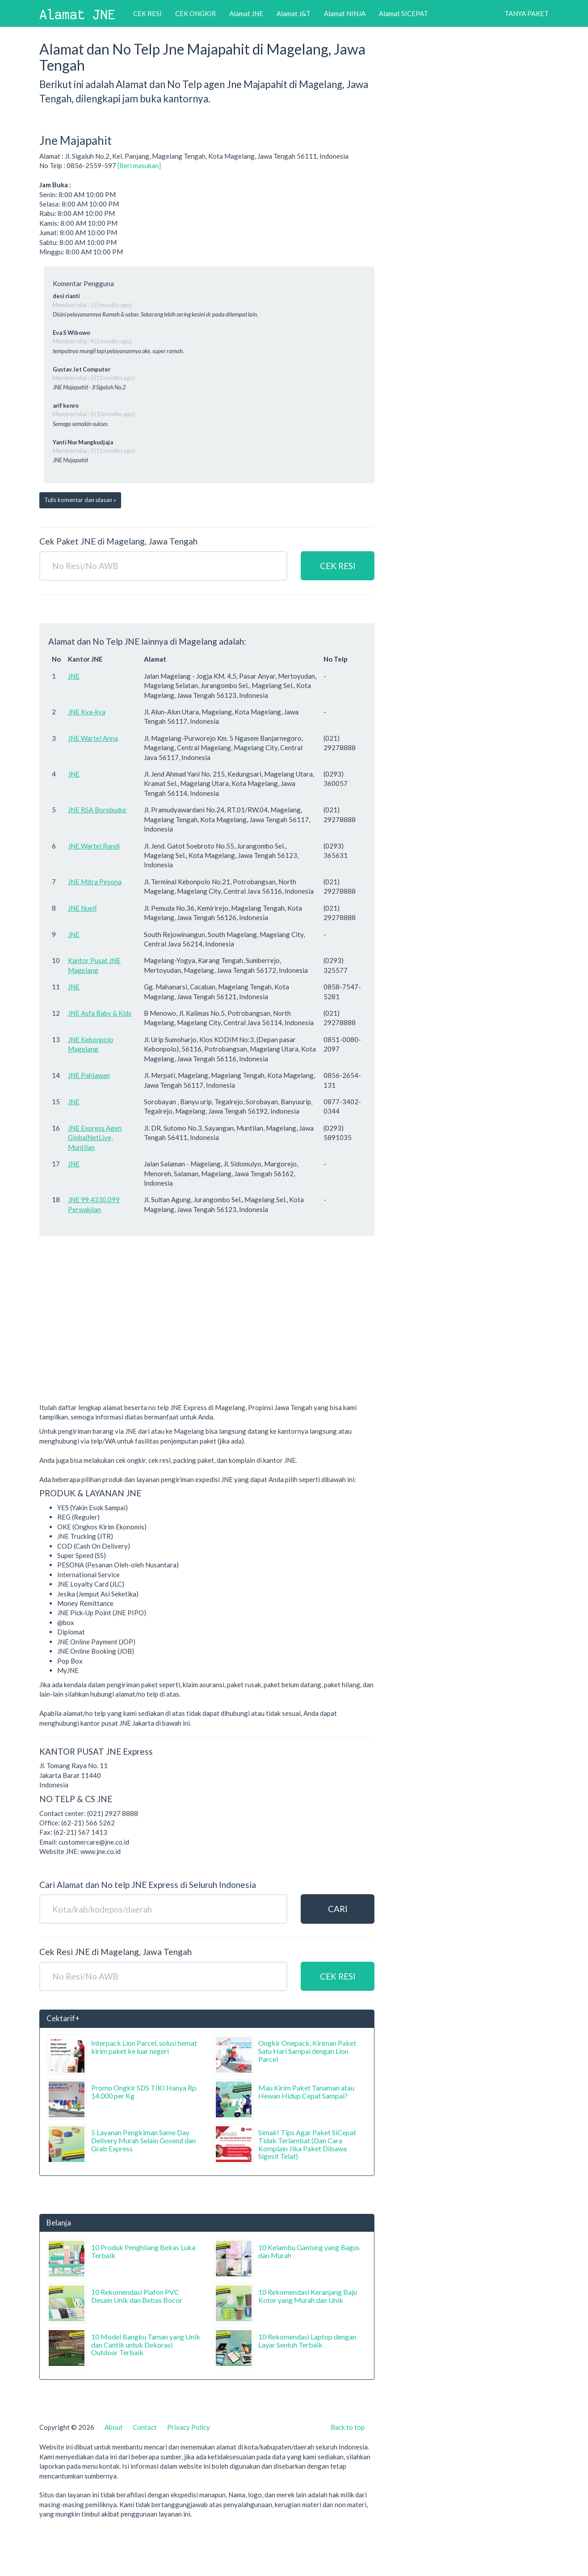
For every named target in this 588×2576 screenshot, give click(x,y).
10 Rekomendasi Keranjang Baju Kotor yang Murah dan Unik (307, 2296)
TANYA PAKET (526, 13)
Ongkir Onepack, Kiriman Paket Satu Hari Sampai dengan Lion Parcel (307, 2051)
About (114, 2427)
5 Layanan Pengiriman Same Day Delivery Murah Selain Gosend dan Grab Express (143, 2140)
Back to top (348, 2427)
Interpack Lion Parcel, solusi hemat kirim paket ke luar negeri (144, 2047)
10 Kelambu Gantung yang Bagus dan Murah (309, 2251)
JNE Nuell (82, 908)
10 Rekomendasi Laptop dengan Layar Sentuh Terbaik (307, 2340)
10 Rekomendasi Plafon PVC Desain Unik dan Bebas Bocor (136, 2296)
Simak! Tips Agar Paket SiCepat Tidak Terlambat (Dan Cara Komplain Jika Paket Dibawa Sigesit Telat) (307, 2144)
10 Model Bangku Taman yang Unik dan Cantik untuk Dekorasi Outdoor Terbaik (145, 2344)
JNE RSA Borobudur (97, 810)
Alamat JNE (246, 13)
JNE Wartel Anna (93, 738)
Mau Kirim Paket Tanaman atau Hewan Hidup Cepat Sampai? (306, 2091)
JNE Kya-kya (86, 712)
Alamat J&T (294, 13)
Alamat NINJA (344, 13)
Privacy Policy (188, 2427)
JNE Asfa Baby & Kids (99, 1013)
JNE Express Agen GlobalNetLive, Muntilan (95, 1137)
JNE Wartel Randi (94, 846)
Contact (145, 2427)
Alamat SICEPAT (403, 13)
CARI (338, 1909)
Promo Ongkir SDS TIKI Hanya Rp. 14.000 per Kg (144, 2091)
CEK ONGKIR (195, 13)
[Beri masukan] (139, 165)
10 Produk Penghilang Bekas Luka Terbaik (143, 2251)
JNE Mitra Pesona (95, 882)
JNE (74, 676)
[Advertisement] (206, 1333)
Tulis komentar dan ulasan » (80, 499)
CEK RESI (147, 13)
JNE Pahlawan (89, 1075)
